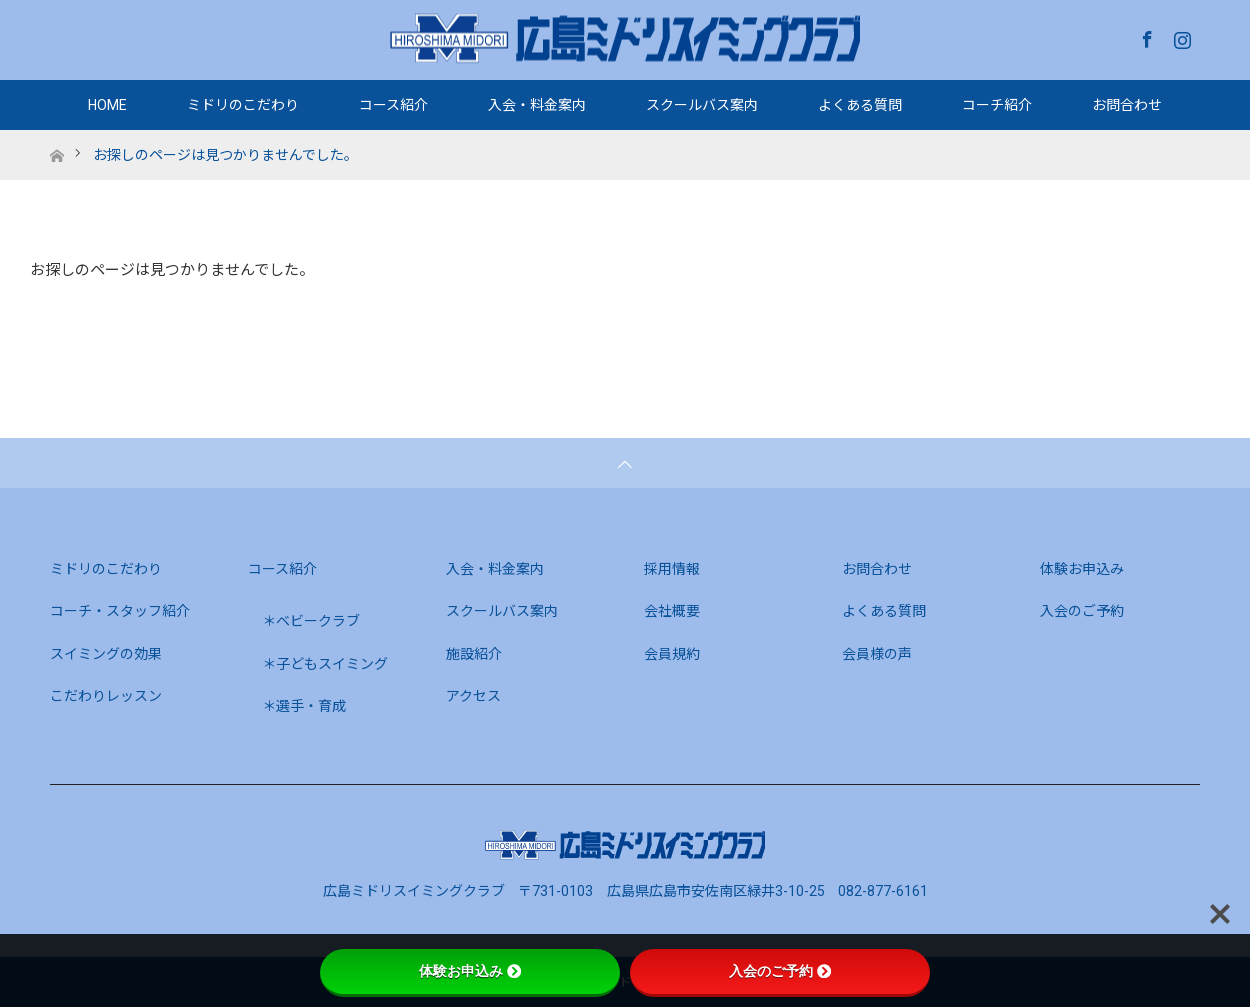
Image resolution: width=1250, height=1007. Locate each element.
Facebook (1145, 36)
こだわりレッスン (106, 696)
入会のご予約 (1082, 611)
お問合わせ (1127, 105)
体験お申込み (1082, 569)
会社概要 (672, 611)
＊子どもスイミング (325, 664)
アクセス (473, 696)
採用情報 (672, 569)
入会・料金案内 (537, 105)
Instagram (1180, 36)
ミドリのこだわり (243, 105)
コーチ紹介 (997, 105)
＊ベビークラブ (311, 621)
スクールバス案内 (702, 105)
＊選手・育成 (304, 706)
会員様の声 (877, 654)
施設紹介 (474, 654)
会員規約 (672, 654)
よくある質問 (860, 105)
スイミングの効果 (106, 654)
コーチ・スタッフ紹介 (120, 611)
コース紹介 (393, 105)
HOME (107, 105)
